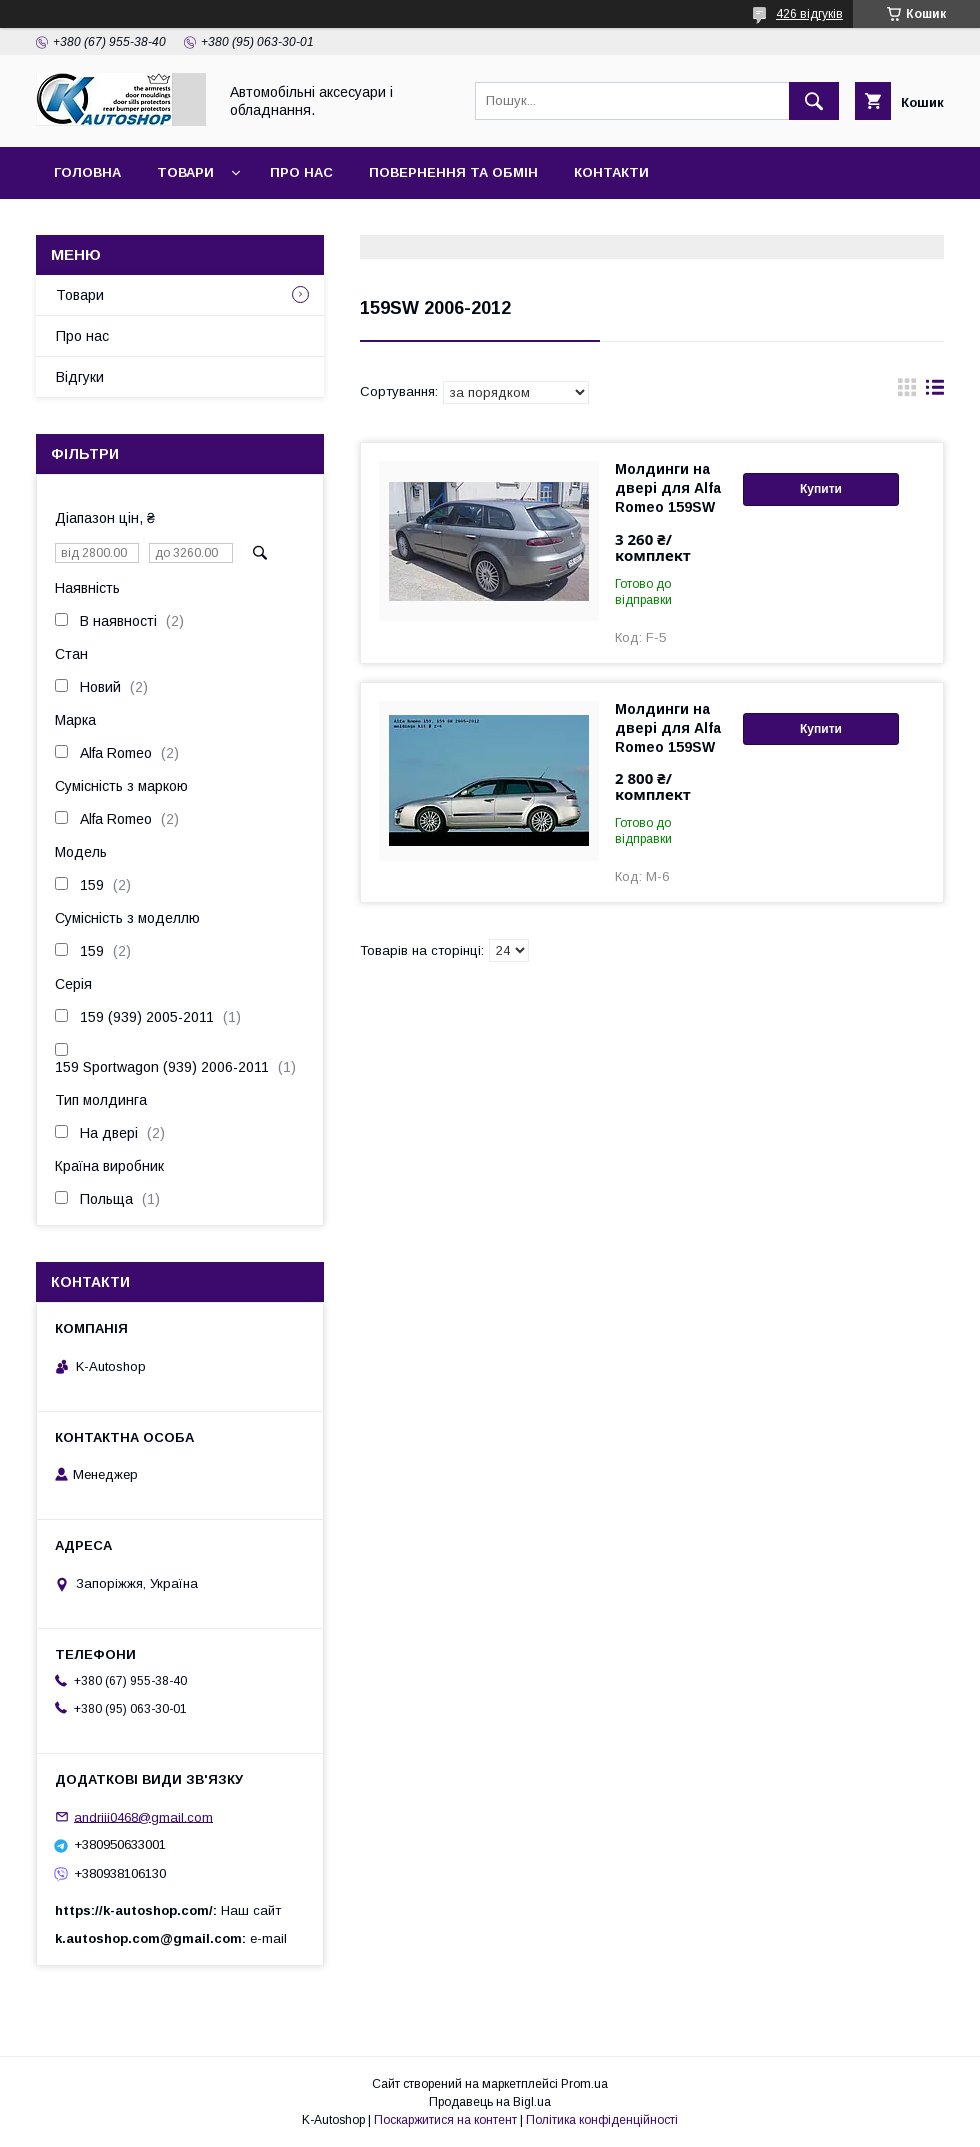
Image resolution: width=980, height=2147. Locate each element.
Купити (821, 489)
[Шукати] (814, 101)
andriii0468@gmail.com (143, 1816)
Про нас (301, 172)
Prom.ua (584, 2084)
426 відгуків (809, 14)
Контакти (611, 172)
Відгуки (80, 377)
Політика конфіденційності (602, 2120)
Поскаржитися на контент (445, 2120)
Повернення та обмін (453, 172)
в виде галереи (907, 392)
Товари (185, 172)
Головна (87, 172)
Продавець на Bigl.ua (490, 2102)
